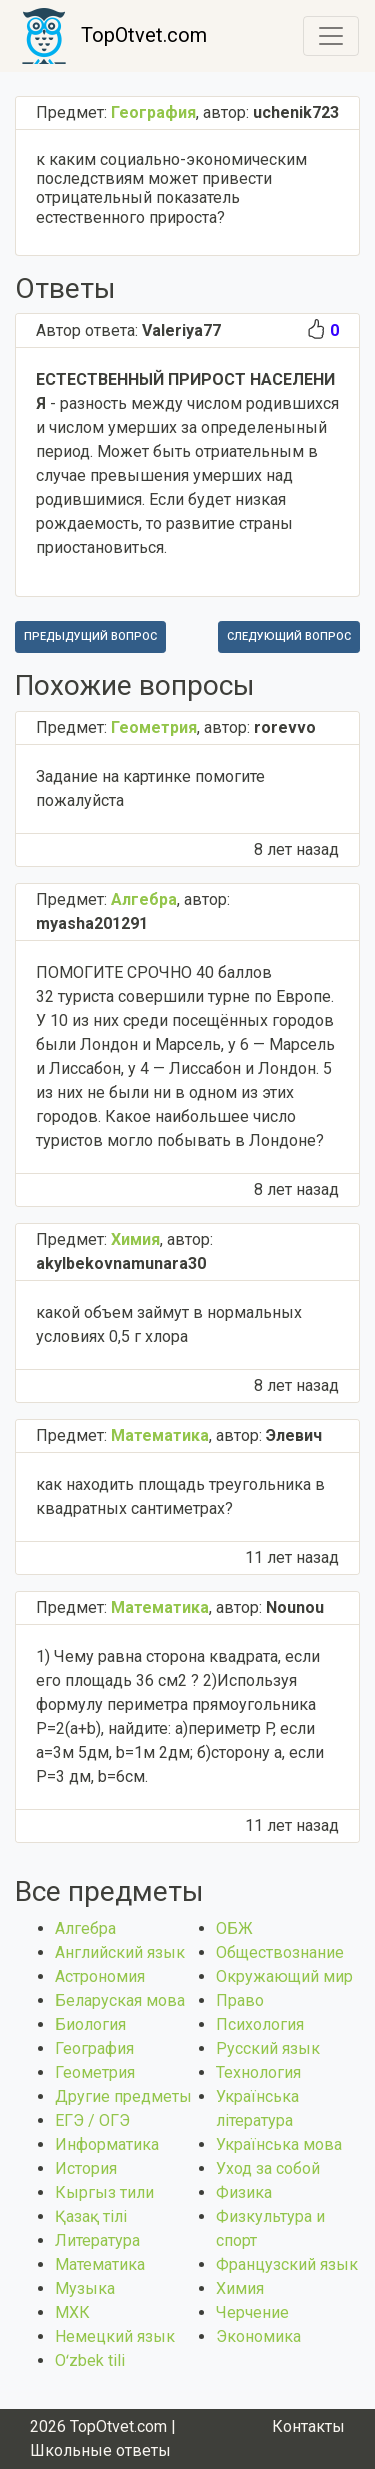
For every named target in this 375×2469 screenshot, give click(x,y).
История (86, 2168)
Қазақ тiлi (91, 2216)
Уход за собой (268, 2168)
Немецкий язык (115, 2336)
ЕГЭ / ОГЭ (92, 2120)
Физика (244, 2192)
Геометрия (95, 2072)
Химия (240, 2288)
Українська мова (279, 2144)
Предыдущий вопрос (90, 636)
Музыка (85, 2288)
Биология (90, 2024)
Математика (100, 2264)
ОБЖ (234, 1928)
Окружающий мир (284, 1976)
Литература (97, 2240)
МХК (72, 2312)
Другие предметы (123, 2096)
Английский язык (120, 1952)
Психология (260, 2024)
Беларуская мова (120, 2000)
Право (240, 2000)
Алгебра (85, 1928)
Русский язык (268, 2048)
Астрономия (100, 1976)
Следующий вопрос (289, 636)
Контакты (308, 2426)
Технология (258, 2072)
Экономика (258, 2336)
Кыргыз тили (104, 2192)
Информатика (107, 2144)
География (94, 2048)
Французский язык (287, 2264)
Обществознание (280, 1952)
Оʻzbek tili (90, 2360)
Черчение (252, 2312)
